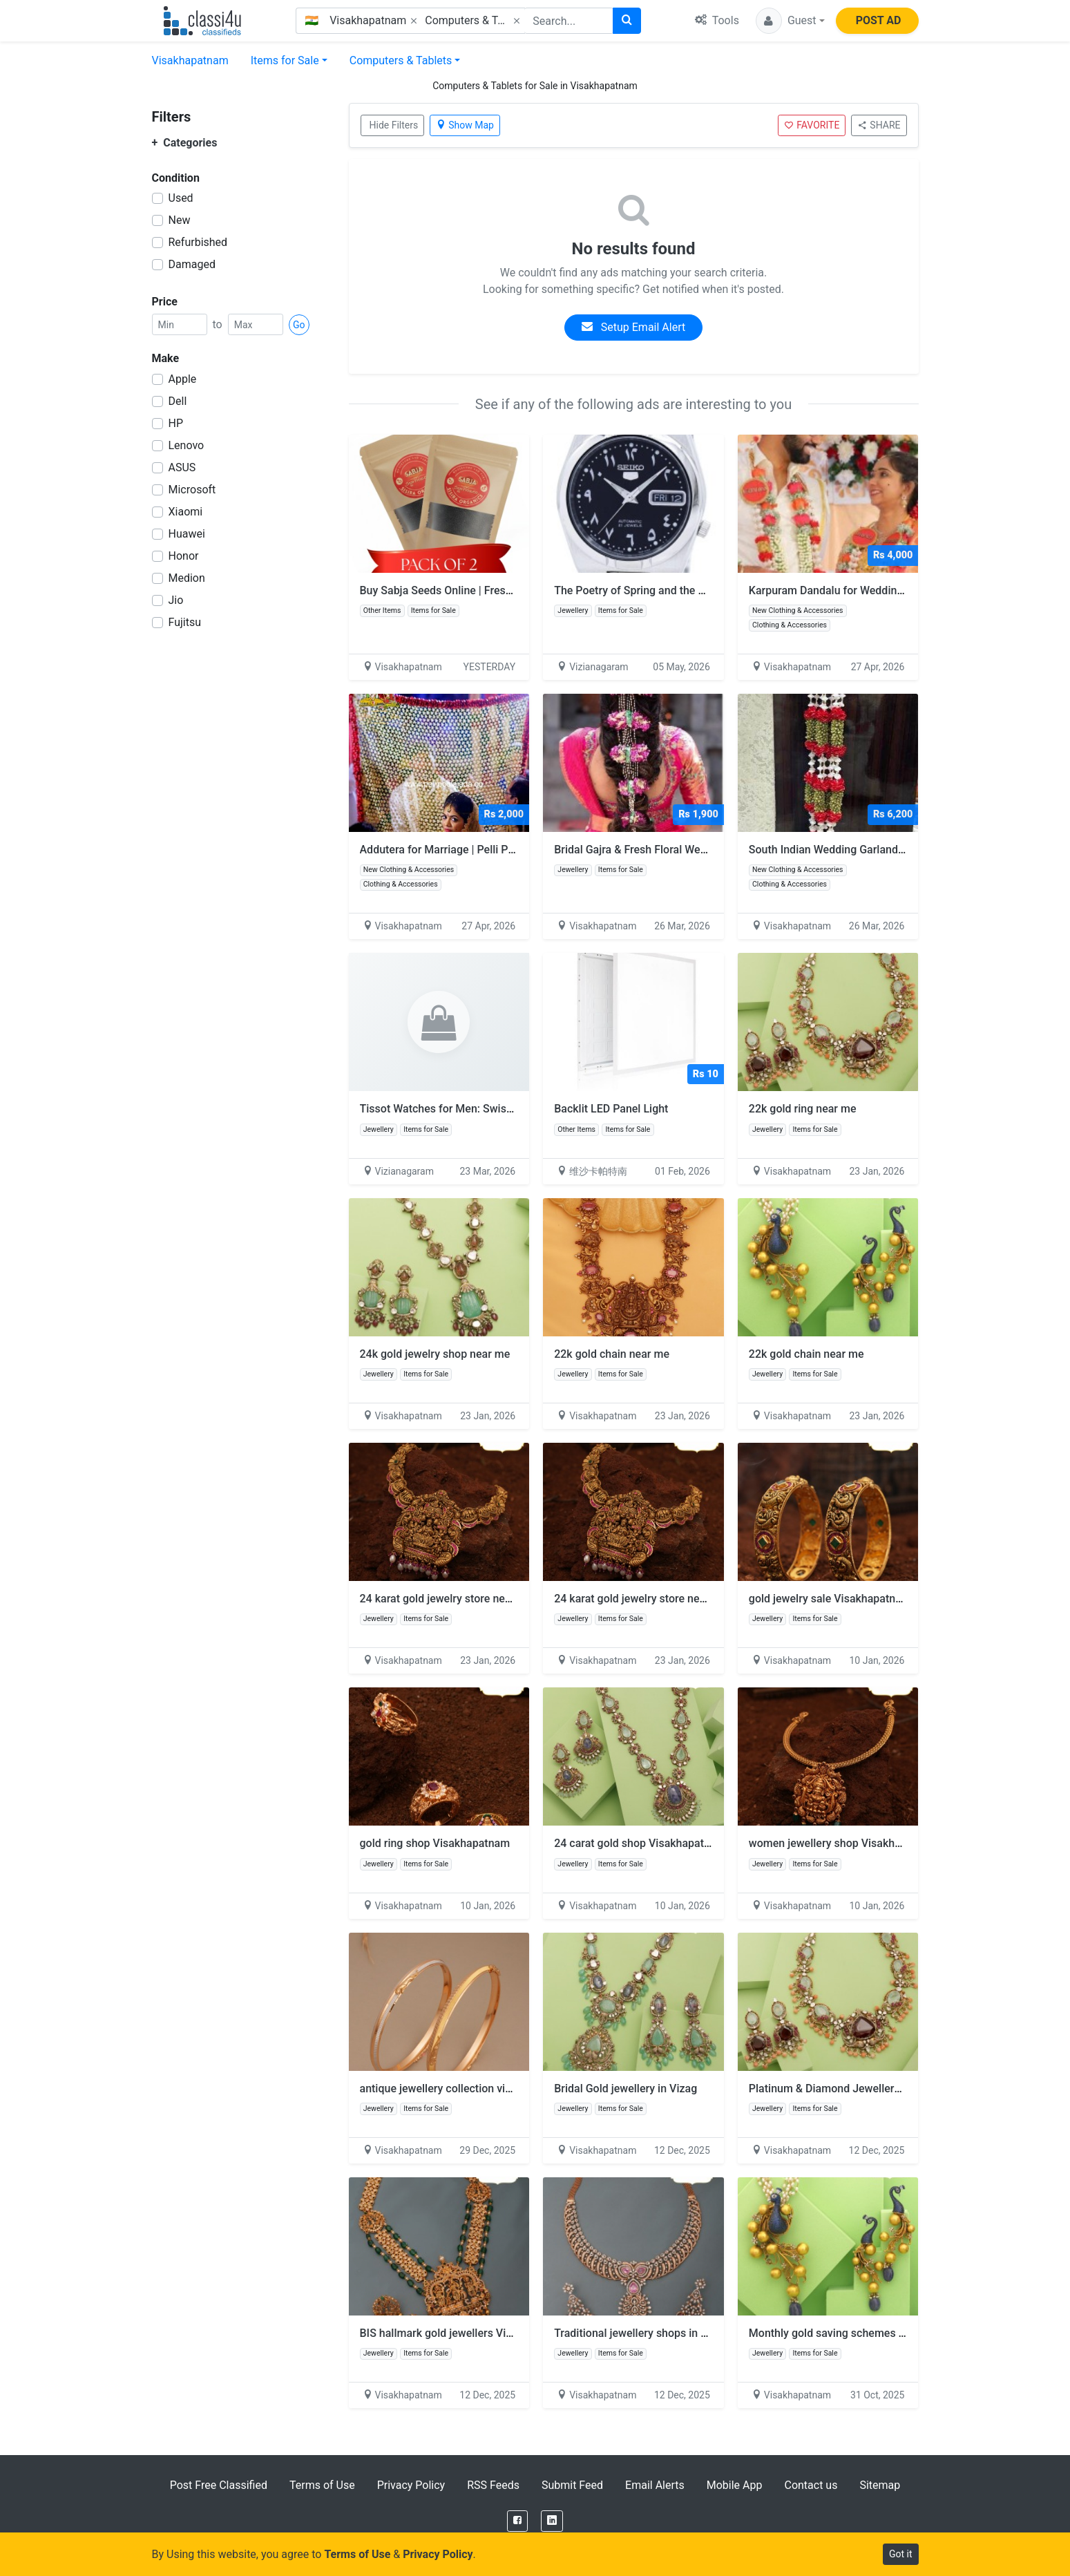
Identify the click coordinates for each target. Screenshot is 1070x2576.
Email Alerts (655, 2485)
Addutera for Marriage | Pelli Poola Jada (458, 849)
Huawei (187, 533)
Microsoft (192, 489)
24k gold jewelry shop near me (435, 1354)
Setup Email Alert (633, 327)
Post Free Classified (218, 2485)
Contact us (810, 2485)
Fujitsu (185, 622)
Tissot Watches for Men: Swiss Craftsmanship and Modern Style (518, 1108)
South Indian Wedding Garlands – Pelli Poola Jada (872, 849)
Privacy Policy (411, 2485)
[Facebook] (517, 2521)
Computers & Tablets (401, 60)
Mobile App (735, 2485)
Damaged (192, 264)
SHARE (878, 125)
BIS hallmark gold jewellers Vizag (442, 2333)
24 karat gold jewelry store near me (446, 1598)
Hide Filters (394, 125)
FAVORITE (811, 125)
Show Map (465, 125)
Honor (184, 555)
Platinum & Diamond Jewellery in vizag (844, 2088)
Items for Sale (285, 60)
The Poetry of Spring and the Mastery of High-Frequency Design (711, 590)
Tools (717, 20)
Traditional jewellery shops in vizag (640, 2333)
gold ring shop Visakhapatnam (435, 1843)
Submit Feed (572, 2485)
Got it (901, 2553)
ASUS (182, 467)
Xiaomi (186, 511)
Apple (183, 379)
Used (181, 198)
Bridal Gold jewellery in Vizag (625, 2088)
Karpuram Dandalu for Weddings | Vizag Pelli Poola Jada (888, 590)
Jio (176, 600)
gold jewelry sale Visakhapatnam (830, 1598)
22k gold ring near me (803, 1108)
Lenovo (186, 445)
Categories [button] (185, 142)
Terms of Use (322, 2485)
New (180, 220)
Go (299, 324)
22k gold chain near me (611, 1354)
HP (176, 423)
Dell (178, 401)
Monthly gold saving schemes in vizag (843, 2333)
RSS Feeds (493, 2485)
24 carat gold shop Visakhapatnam (639, 1843)
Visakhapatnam (190, 60)
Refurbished (198, 242)
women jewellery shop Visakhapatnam (843, 1843)
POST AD (878, 20)
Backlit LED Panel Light (611, 1108)
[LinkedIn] (552, 2521)
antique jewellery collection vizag (441, 2088)
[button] (790, 21)
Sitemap (879, 2485)
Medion (187, 578)
